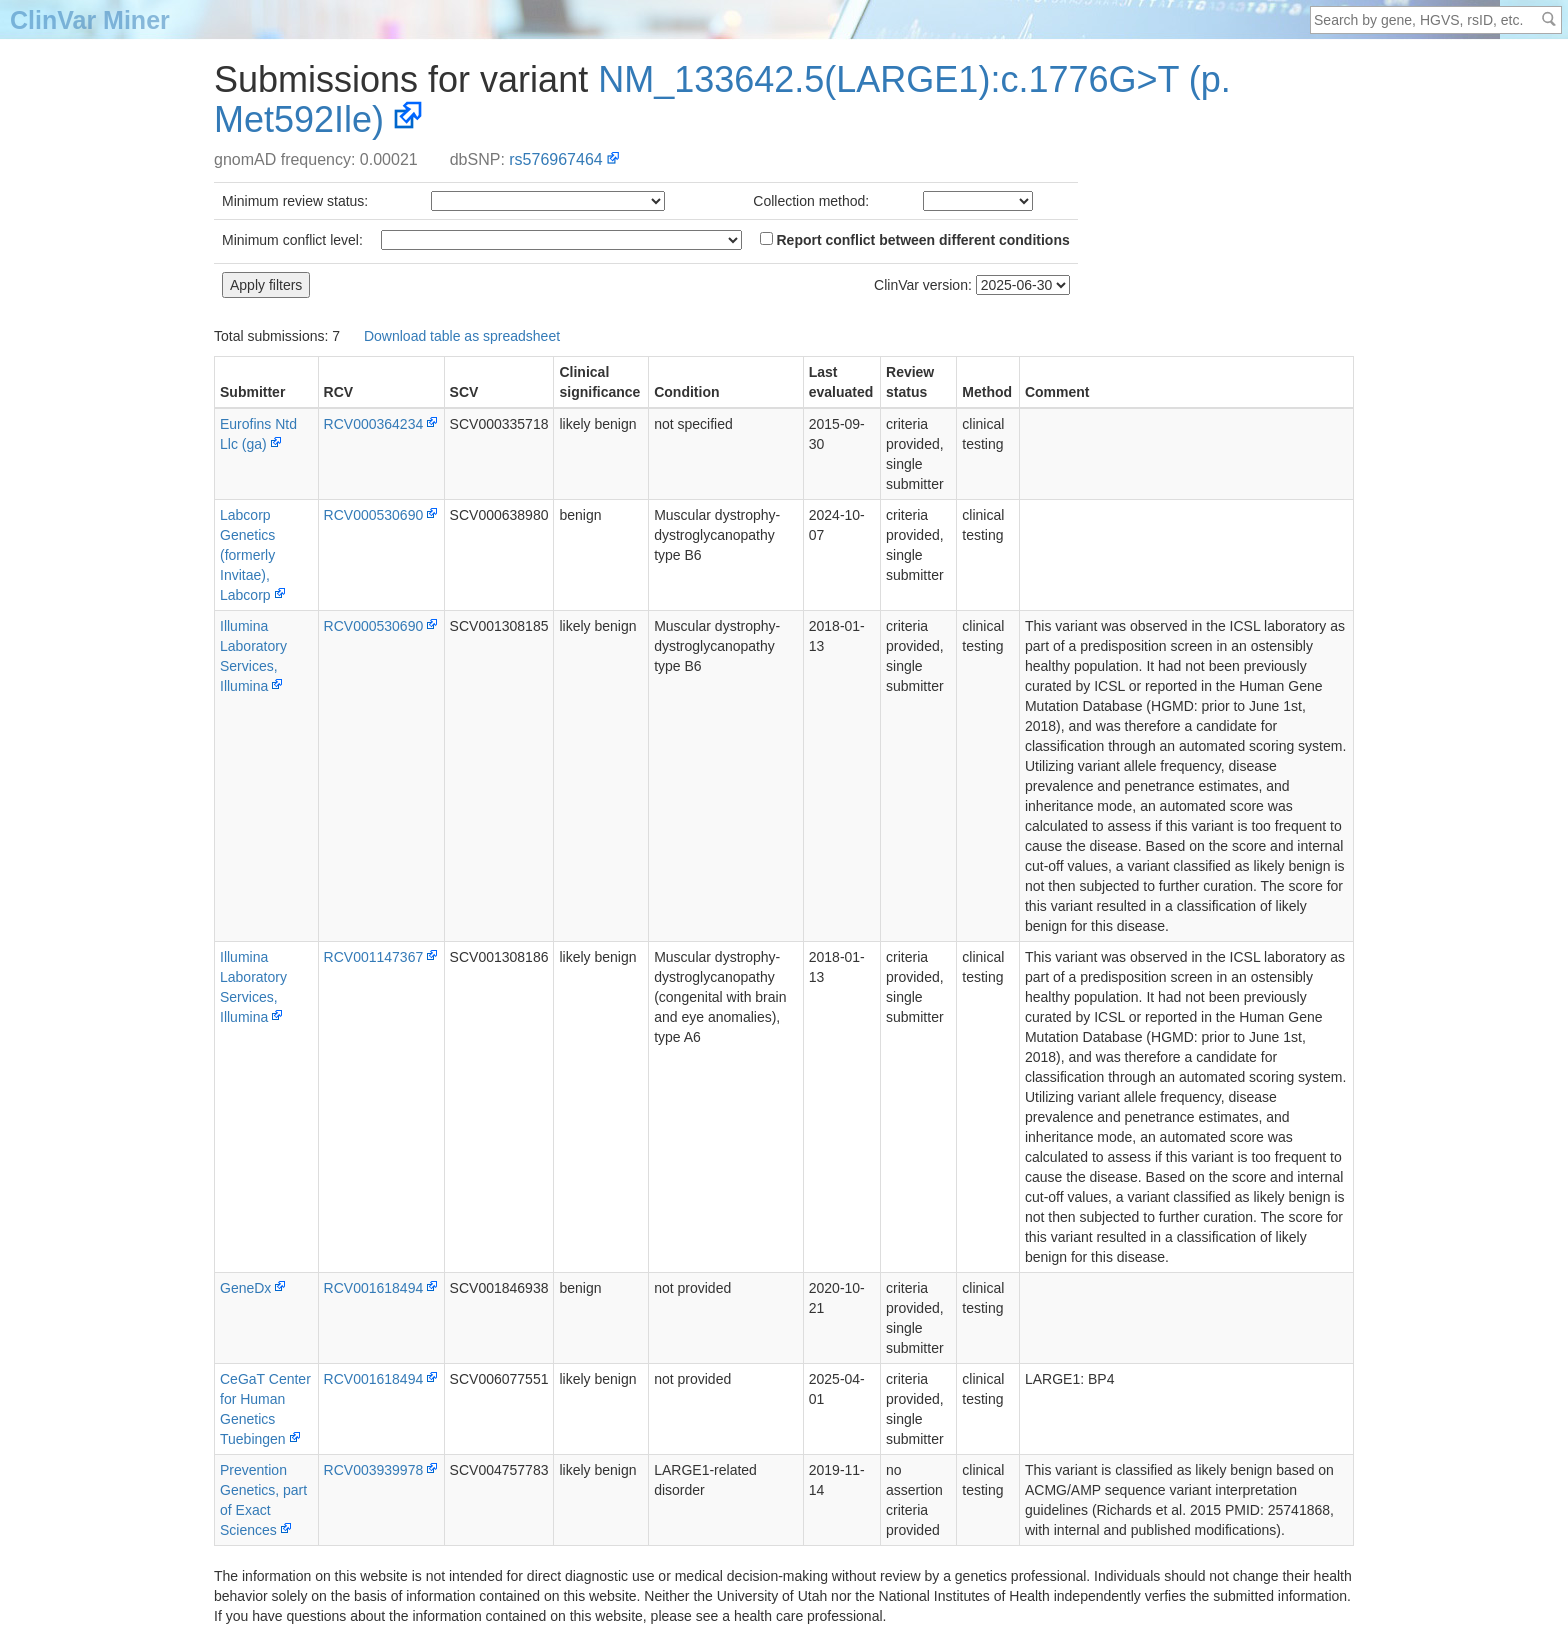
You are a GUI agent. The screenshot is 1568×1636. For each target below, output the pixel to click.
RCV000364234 (374, 424)
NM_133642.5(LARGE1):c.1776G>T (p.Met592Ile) (722, 99)
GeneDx (245, 1288)
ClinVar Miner (90, 20)
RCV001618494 (374, 1288)
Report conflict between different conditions (915, 240)
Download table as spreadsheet (462, 336)
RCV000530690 (374, 515)
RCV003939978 (374, 1470)
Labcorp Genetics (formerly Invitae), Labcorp (247, 555)
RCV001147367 (374, 957)
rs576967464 (555, 159)
